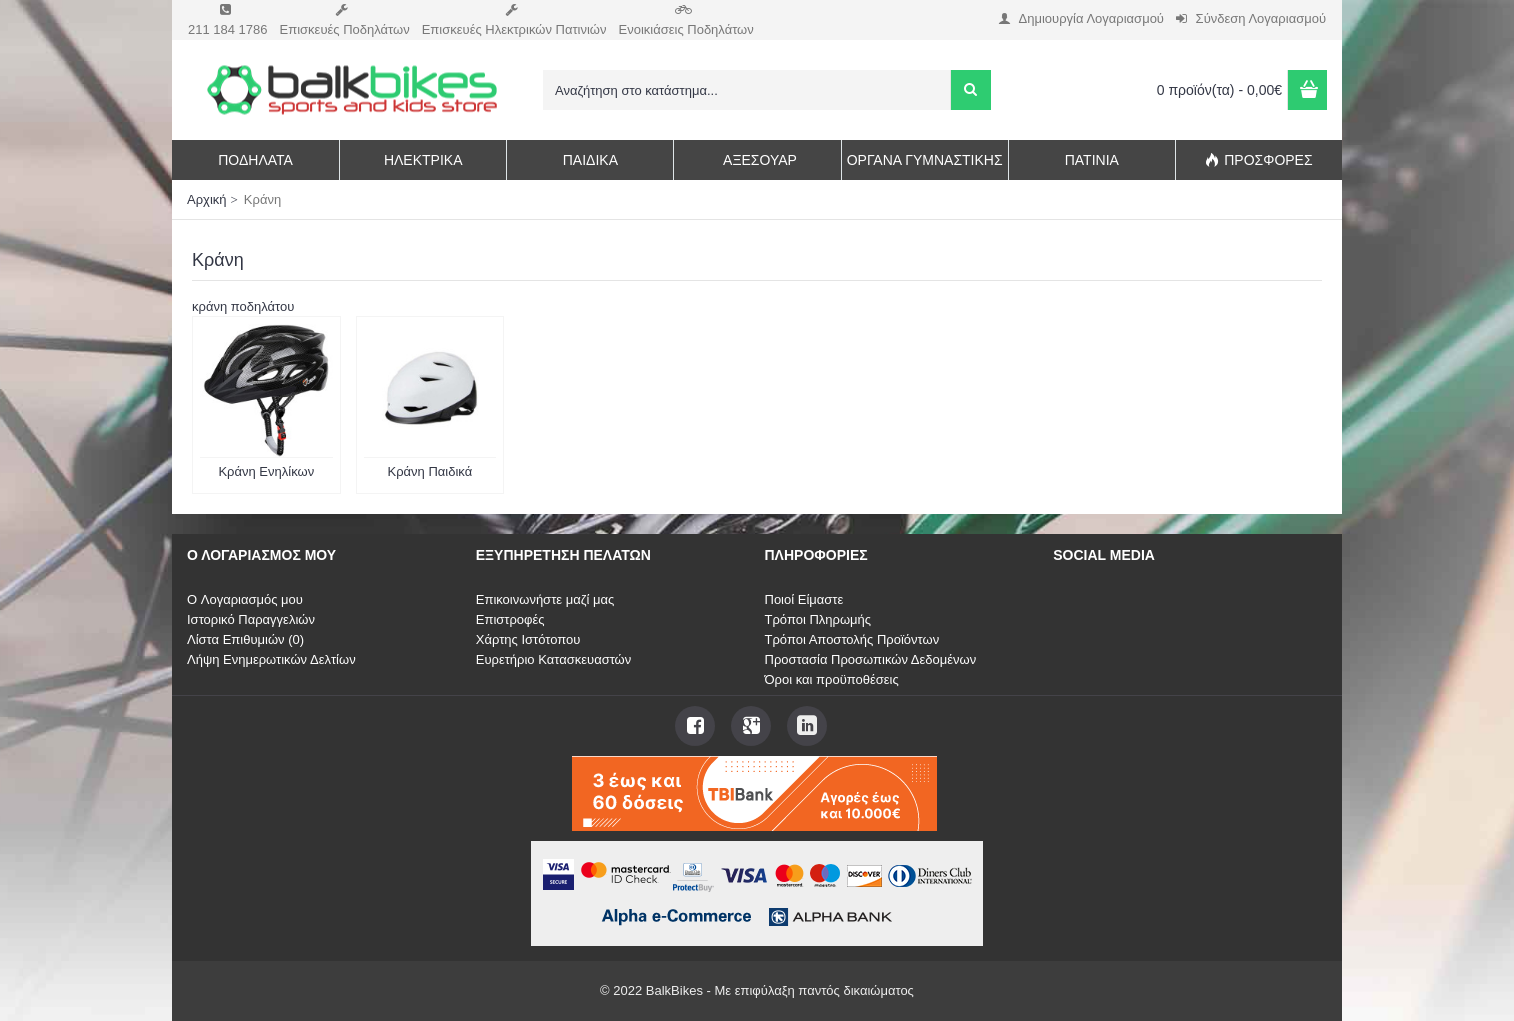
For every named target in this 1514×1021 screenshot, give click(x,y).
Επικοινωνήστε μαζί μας (545, 599)
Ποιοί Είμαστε (804, 599)
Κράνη (262, 199)
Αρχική (207, 199)
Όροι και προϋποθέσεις (832, 679)
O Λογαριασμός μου (245, 599)
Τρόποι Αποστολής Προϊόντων (852, 639)
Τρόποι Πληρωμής (818, 619)
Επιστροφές (510, 619)
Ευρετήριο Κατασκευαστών (554, 659)
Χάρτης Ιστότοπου (528, 639)
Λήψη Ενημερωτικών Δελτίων (271, 659)
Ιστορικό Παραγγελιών (251, 619)
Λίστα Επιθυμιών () (245, 639)
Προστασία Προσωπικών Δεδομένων (871, 659)
